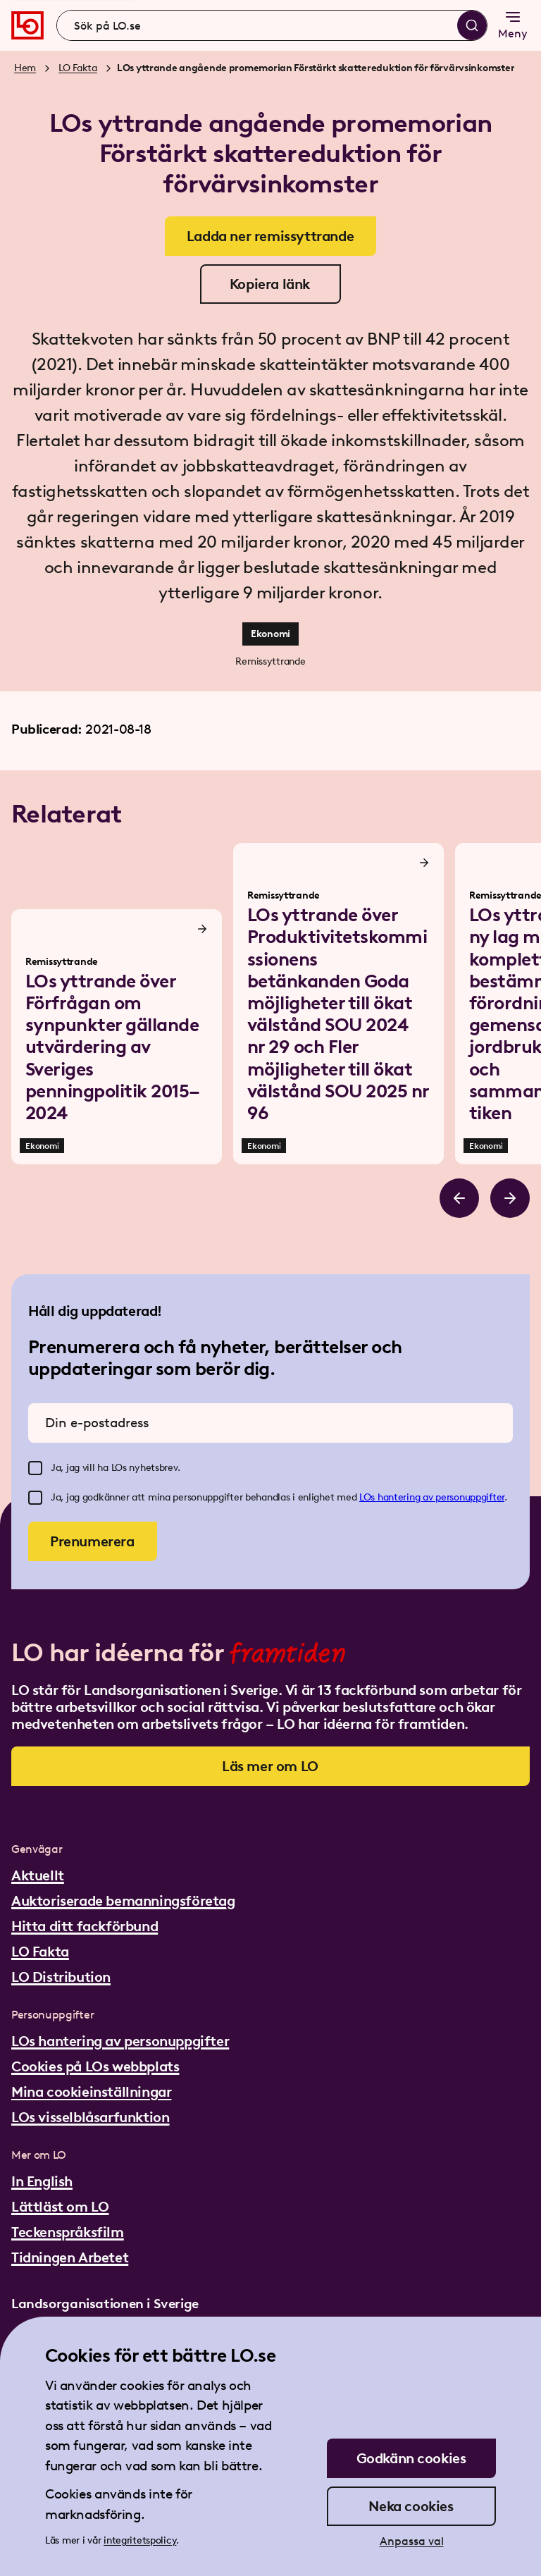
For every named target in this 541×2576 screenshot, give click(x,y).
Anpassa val (412, 2541)
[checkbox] (35, 1468)
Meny (513, 24)
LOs (368, 1497)
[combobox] (272, 25)
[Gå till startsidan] (27, 25)
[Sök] (472, 25)
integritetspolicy (140, 2540)
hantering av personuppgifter (441, 1497)
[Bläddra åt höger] (510, 1198)
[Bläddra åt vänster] (459, 1198)
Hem (25, 68)
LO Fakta (77, 68)
